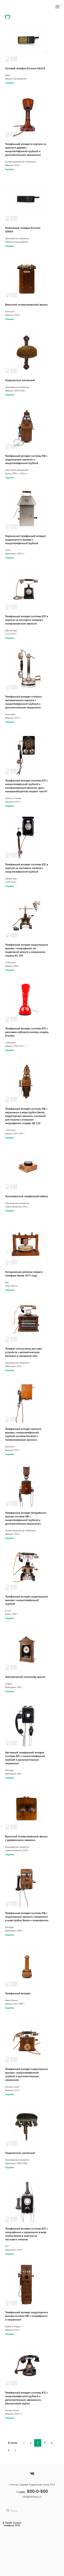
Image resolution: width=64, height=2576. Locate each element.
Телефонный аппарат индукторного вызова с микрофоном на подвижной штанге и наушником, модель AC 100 (26, 950)
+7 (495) (32, 2491)
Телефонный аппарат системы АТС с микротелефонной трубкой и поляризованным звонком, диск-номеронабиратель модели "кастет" (26, 786)
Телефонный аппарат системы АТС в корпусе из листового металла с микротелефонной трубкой (26, 868)
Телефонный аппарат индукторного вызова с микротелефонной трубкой (26, 1600)
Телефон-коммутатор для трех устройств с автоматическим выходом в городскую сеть (23, 1352)
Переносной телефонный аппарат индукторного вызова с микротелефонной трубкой (25, 539)
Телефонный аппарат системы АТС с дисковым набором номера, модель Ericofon (27, 1032)
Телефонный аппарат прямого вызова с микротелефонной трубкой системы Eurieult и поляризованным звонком (23, 1434)
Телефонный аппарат (18, 1993)
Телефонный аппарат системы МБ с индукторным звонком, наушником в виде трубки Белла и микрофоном (26, 1916)
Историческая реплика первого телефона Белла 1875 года (24, 1273)
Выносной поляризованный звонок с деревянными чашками (26, 1838)
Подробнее (9, 82)
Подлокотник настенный (20, 380)
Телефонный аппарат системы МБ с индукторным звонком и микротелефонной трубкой (26, 459)
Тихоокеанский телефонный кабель (26, 1196)
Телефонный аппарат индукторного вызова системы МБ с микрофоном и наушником (26, 2316)
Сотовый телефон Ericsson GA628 (25, 68)
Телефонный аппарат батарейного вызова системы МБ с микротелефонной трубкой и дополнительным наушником (25, 1518)
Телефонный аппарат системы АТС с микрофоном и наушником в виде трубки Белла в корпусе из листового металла (26, 2234)
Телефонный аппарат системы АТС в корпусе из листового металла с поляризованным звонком (26, 620)
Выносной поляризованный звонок (26, 304)
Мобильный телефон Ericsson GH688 (22, 229)
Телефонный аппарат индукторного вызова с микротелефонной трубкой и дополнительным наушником (26, 2074)
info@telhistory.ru (32, 2496)
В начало (13, 2442)
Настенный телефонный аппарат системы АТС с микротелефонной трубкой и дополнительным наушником (25, 1758)
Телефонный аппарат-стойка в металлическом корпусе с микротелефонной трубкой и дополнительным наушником (23, 702)
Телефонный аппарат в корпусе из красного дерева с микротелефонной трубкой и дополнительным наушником (25, 149)
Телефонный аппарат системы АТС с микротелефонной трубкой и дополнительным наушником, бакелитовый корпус (26, 2398)
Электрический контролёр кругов (25, 1677)
